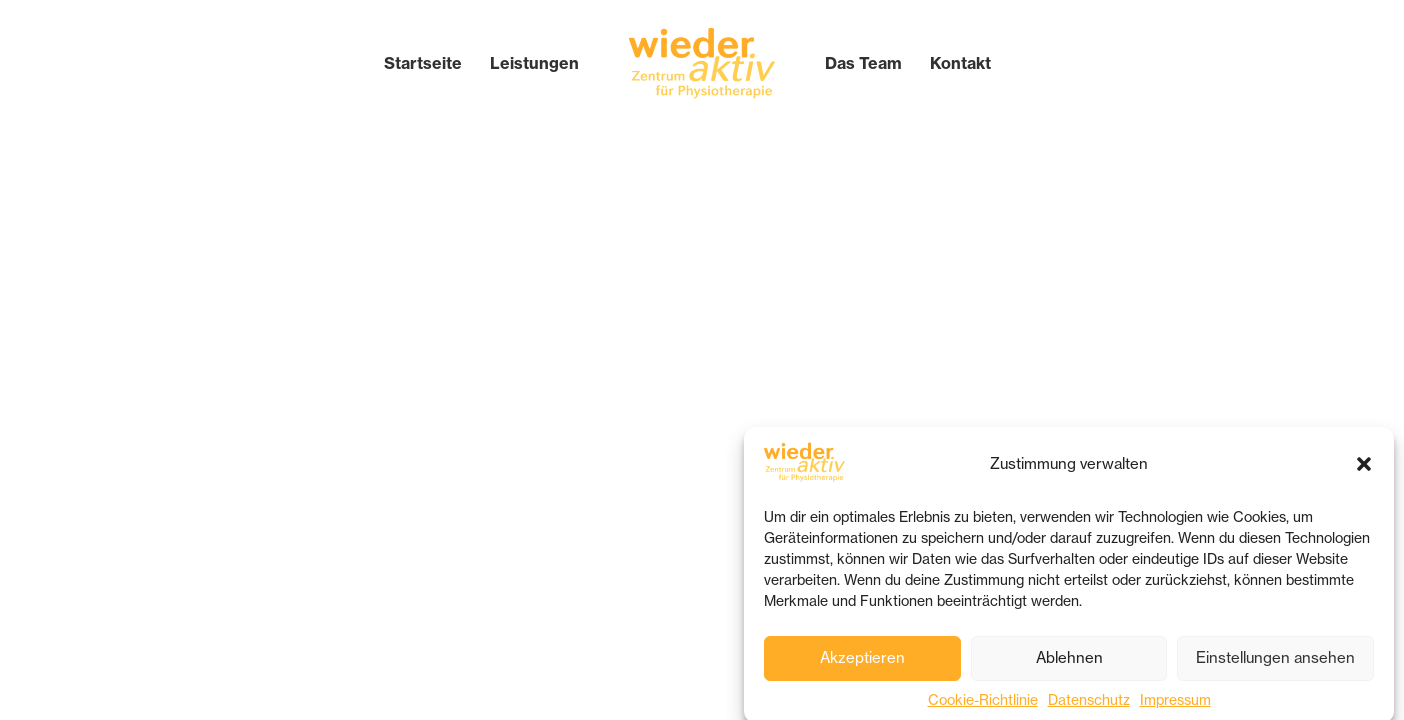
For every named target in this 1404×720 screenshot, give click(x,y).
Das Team (863, 63)
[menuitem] (423, 63)
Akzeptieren (862, 662)
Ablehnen (1069, 662)
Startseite (423, 63)
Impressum (1175, 703)
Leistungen (534, 63)
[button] (1364, 468)
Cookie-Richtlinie (983, 703)
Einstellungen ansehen (1275, 662)
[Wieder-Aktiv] (701, 63)
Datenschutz (1089, 703)
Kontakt (960, 63)
